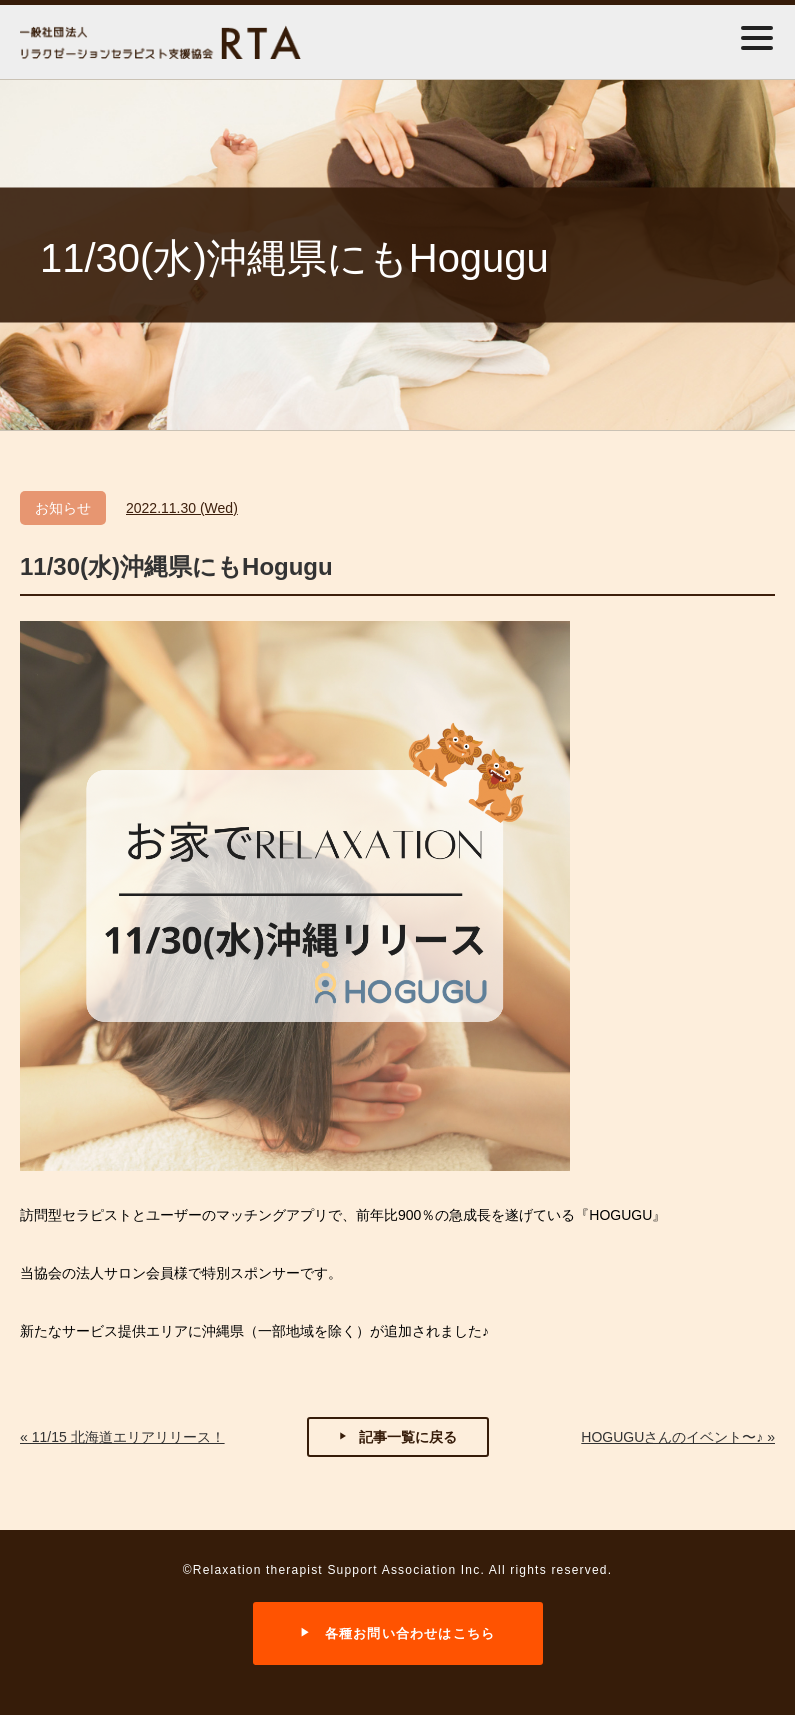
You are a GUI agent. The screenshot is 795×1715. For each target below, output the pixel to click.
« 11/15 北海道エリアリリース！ (122, 1437)
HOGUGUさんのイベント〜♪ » (678, 1437)
